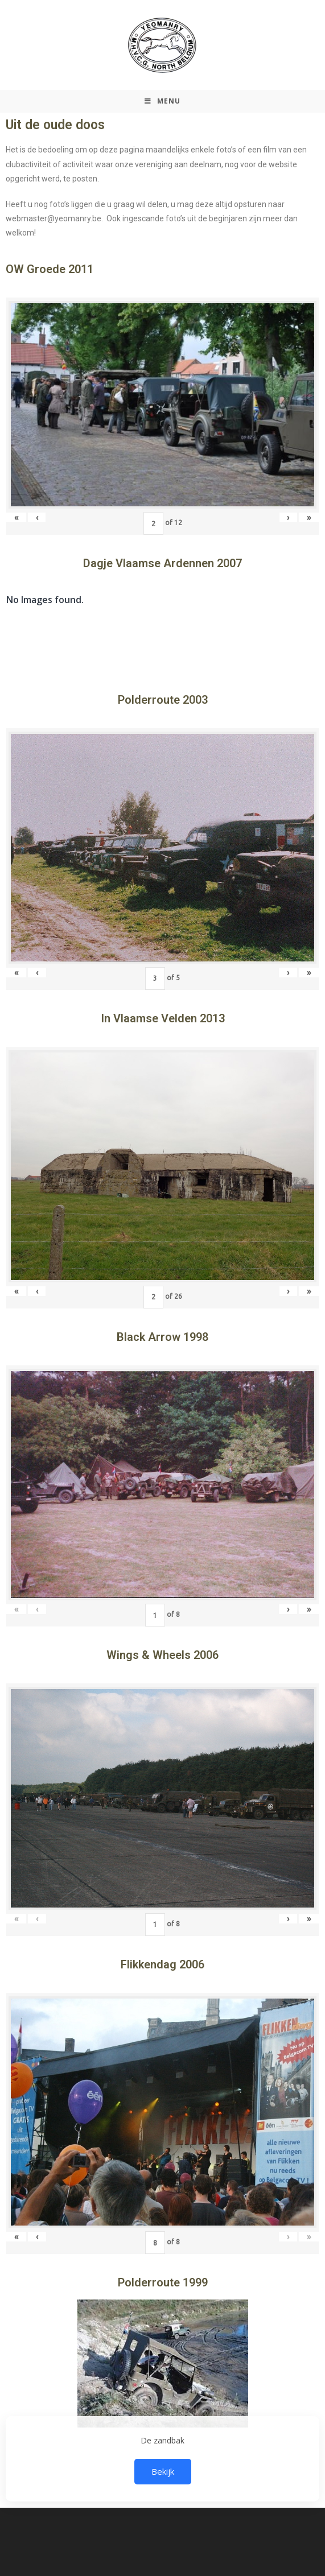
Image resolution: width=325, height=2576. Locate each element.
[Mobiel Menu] (162, 101)
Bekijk (162, 2471)
